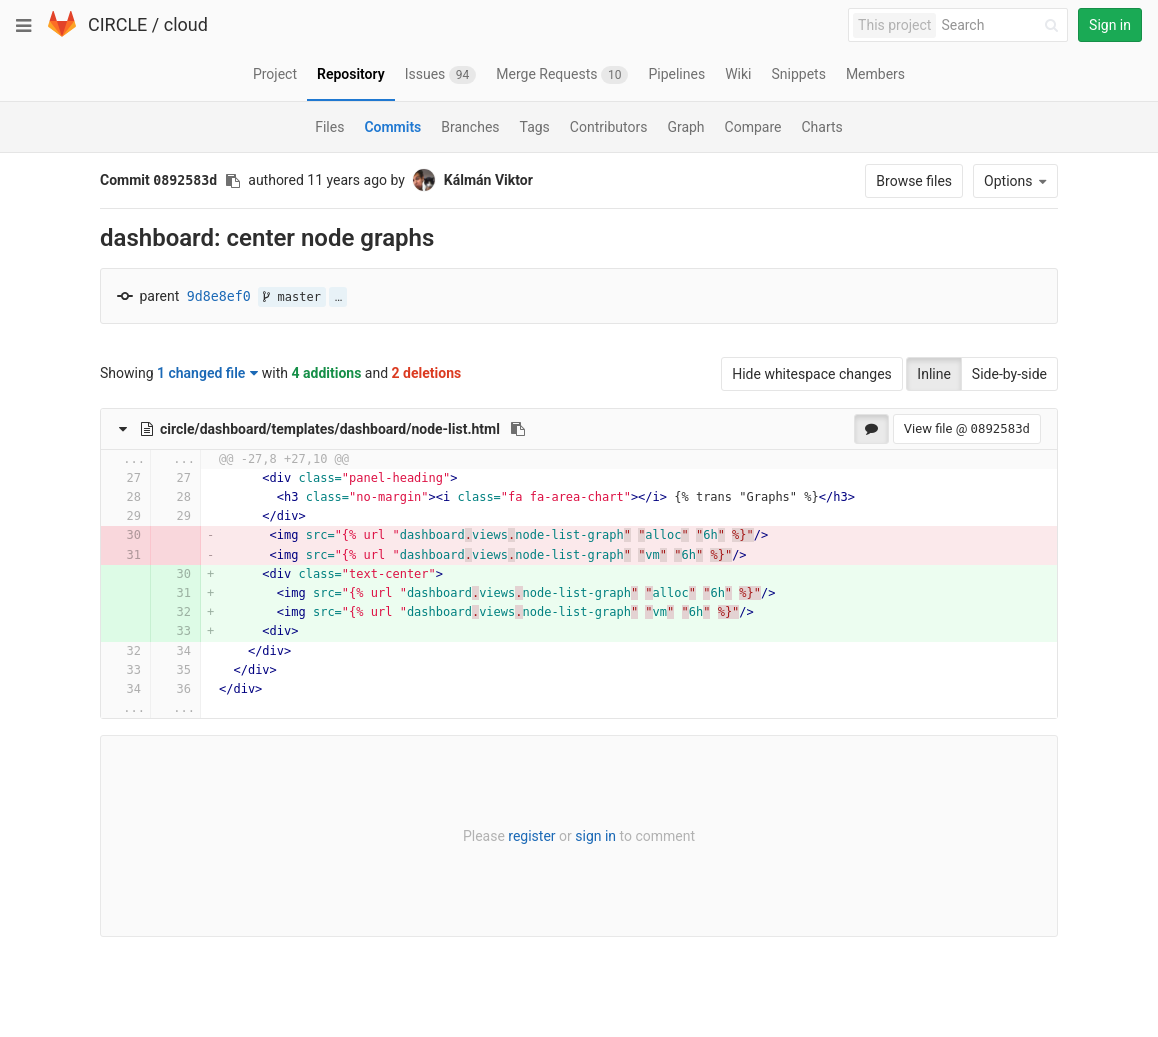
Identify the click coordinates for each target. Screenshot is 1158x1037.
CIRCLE (117, 24)
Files (329, 127)
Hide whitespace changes (812, 374)
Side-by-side (1009, 374)
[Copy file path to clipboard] (518, 429)
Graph (685, 127)
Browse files (914, 181)
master (292, 297)
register (531, 836)
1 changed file (207, 373)
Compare (753, 127)
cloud (186, 24)
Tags (535, 127)
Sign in (1110, 25)
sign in (595, 836)
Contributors (609, 127)
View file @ (967, 428)
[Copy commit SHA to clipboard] (233, 181)
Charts (821, 127)
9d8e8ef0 (219, 296)
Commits (392, 127)
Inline (934, 374)
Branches (470, 127)
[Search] (1003, 25)
